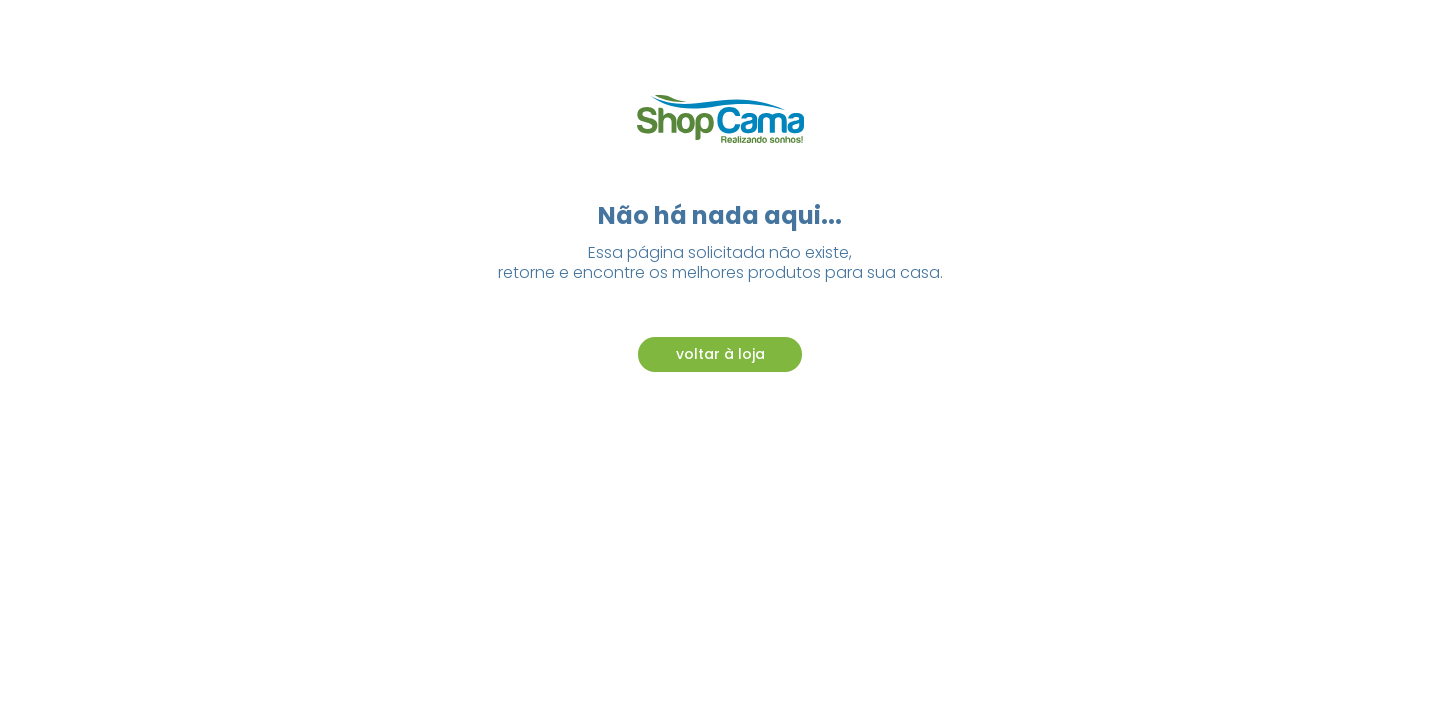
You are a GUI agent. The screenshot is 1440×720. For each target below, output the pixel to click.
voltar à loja (720, 354)
